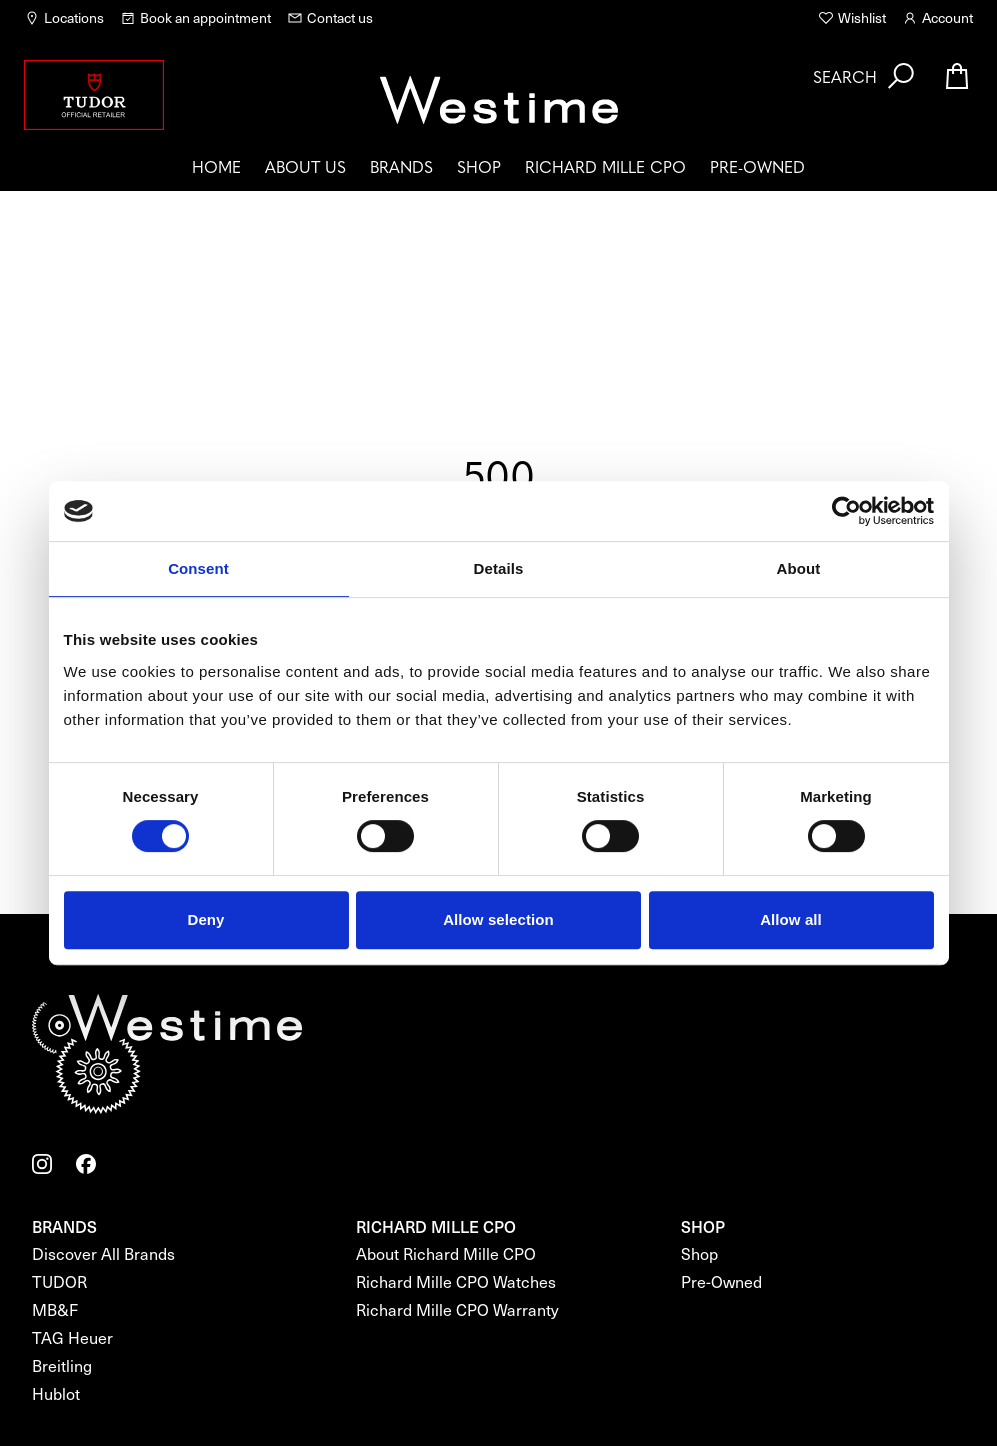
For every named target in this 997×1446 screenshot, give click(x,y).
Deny (205, 919)
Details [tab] (499, 568)
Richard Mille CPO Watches (456, 1281)
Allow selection (498, 919)
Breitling (62, 1365)
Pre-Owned (757, 166)
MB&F (55, 1309)
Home (216, 166)
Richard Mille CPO (605, 166)
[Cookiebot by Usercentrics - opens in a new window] (846, 511)
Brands (401, 166)
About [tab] (799, 568)
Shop (479, 166)
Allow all (791, 919)
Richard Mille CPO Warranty (457, 1309)
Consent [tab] (198, 568)
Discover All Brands (103, 1253)
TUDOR (59, 1281)
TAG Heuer (72, 1337)
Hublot (56, 1393)
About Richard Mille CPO (446, 1253)
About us (305, 166)
